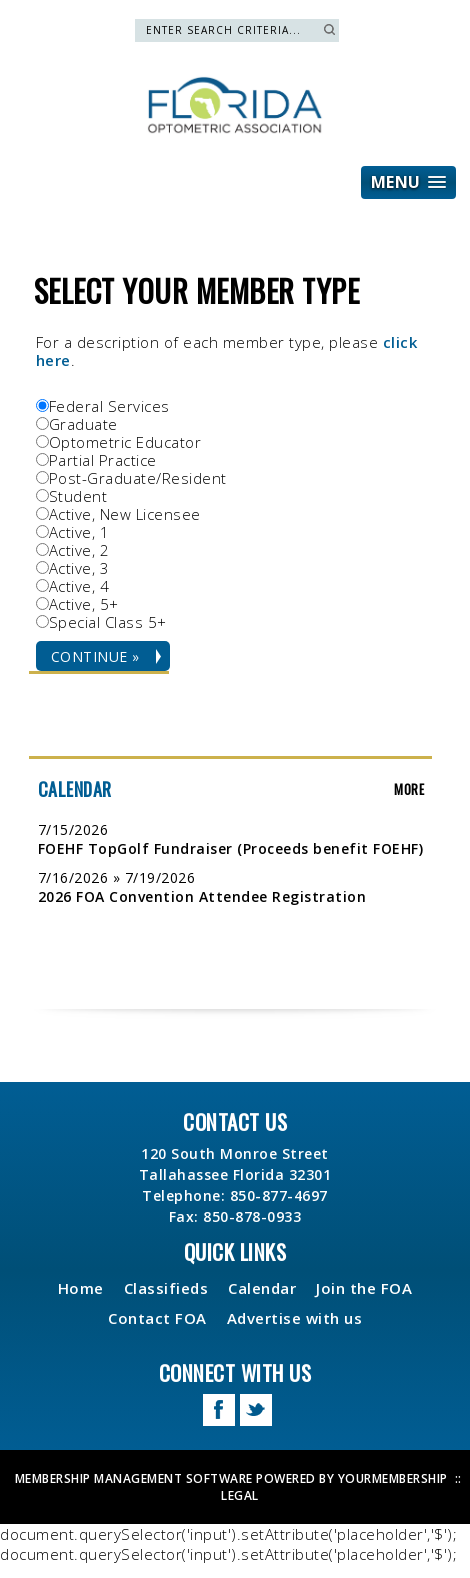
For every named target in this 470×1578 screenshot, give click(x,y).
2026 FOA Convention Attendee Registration (202, 896)
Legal (240, 1495)
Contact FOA (157, 1318)
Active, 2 (79, 550)
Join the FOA (364, 1288)
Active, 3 (79, 568)
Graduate (83, 424)
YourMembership (393, 1478)
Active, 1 (79, 532)
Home (81, 1288)
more (409, 789)
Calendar (262, 1288)
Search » (329, 29)
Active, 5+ (84, 604)
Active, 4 (79, 586)
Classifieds (166, 1288)
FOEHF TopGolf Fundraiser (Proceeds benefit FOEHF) (231, 848)
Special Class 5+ (108, 622)
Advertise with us (295, 1318)
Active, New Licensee (125, 514)
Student (78, 496)
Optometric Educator (125, 442)
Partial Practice (103, 460)
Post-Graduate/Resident (138, 478)
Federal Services (109, 406)
